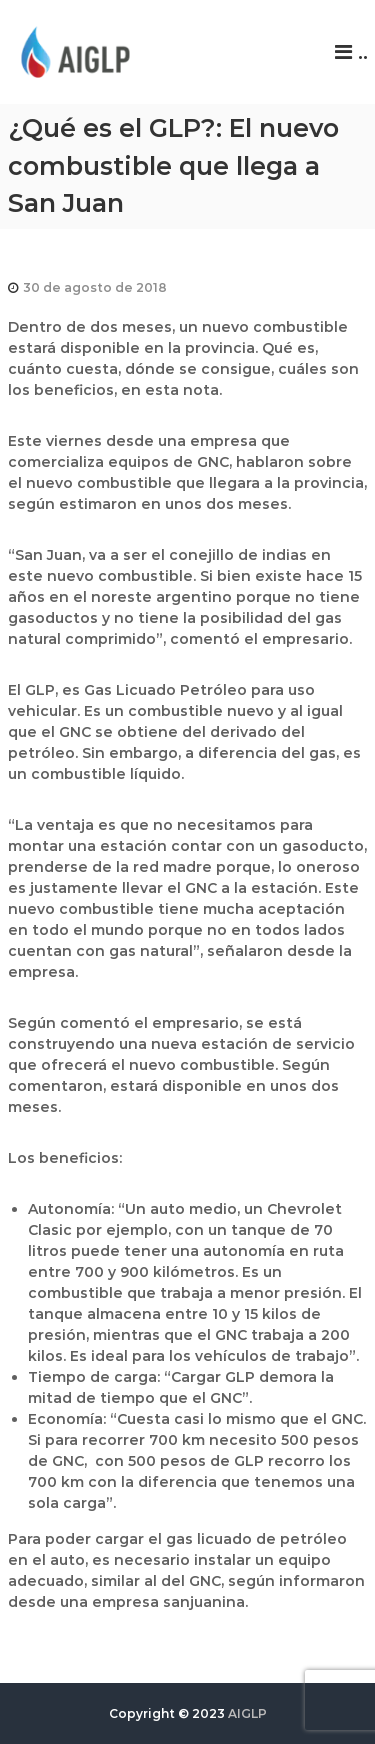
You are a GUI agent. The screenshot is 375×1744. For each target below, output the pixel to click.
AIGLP (247, 1713)
